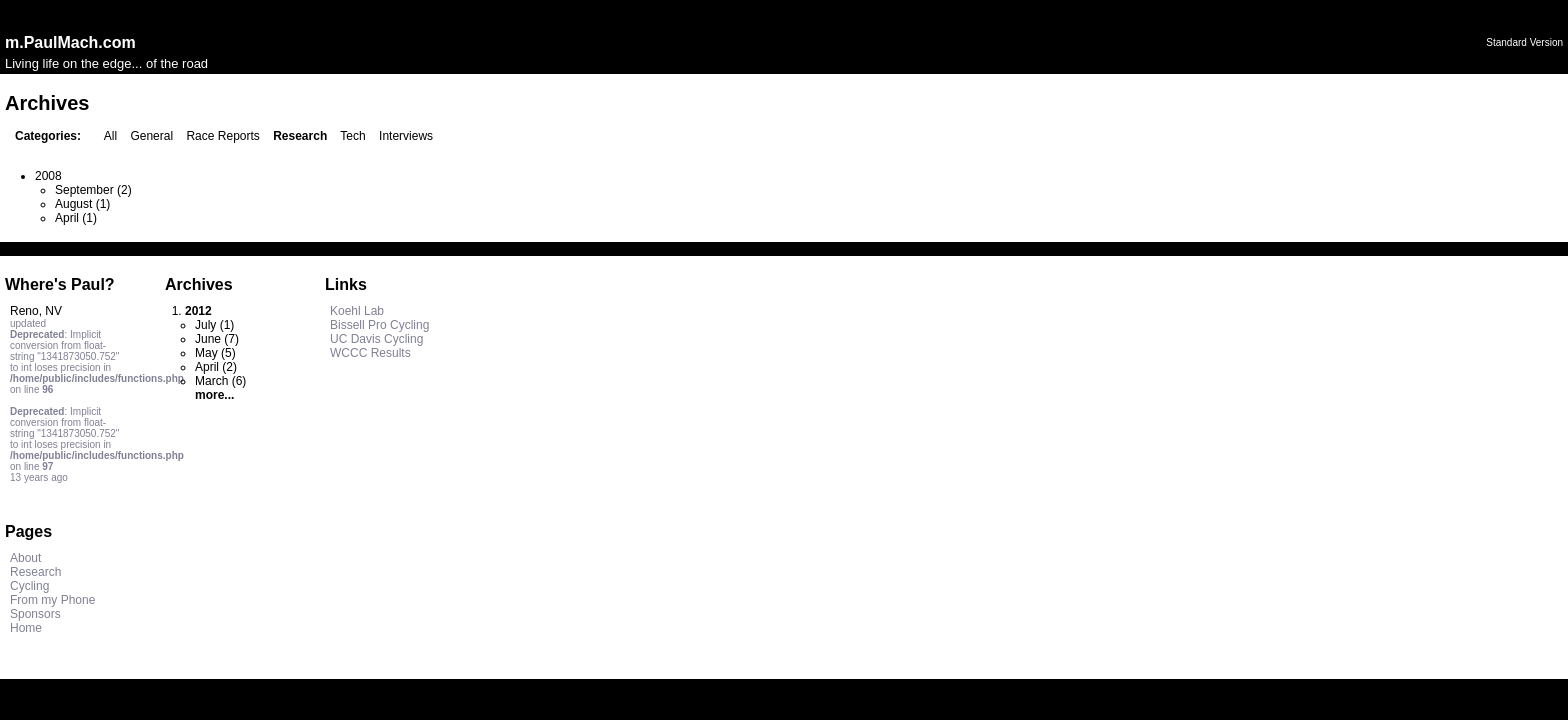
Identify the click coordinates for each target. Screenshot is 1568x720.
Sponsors (35, 614)
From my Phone (52, 600)
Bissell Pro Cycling (379, 325)
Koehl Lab (357, 311)
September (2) (93, 190)
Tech (352, 136)
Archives (199, 284)
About (25, 558)
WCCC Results (370, 353)
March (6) (220, 381)
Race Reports (222, 136)
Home (26, 628)
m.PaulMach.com (70, 42)
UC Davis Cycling (376, 339)
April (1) (76, 218)
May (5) (215, 353)
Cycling (29, 586)
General (151, 136)
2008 (48, 176)
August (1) (82, 204)
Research (35, 572)
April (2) (216, 367)
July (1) (214, 325)
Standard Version (1524, 42)
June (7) (217, 339)
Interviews (406, 136)
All (110, 136)
